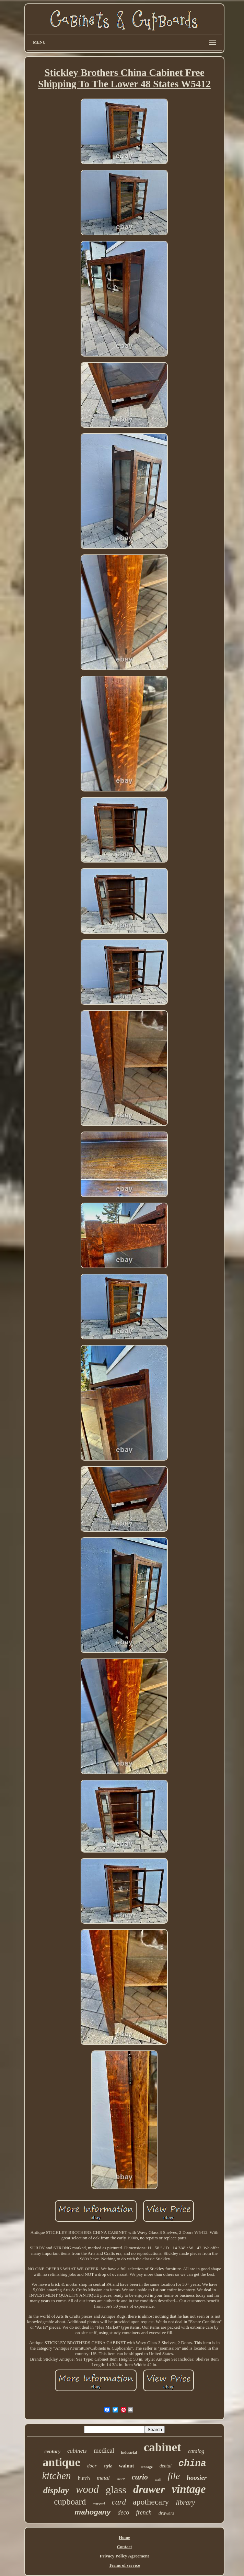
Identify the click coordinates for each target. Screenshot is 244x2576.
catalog (196, 2451)
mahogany (92, 2512)
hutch (84, 2478)
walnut (126, 2465)
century (52, 2451)
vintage (189, 2489)
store (121, 2478)
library (185, 2502)
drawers (166, 2513)
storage (147, 2467)
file (173, 2476)
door (92, 2466)
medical (104, 2450)
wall (158, 2480)
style (108, 2465)
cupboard (70, 2501)
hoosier (197, 2477)
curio (139, 2477)
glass (116, 2489)
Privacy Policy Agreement (124, 2555)
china (192, 2464)
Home (124, 2537)
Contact (124, 2546)
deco (123, 2512)
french (143, 2512)
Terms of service (124, 2565)
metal (103, 2478)
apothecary (151, 2501)
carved (99, 2503)
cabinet (162, 2447)
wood (87, 2489)
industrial (129, 2452)
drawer (149, 2489)
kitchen (56, 2475)
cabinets (77, 2451)
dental (166, 2465)
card (119, 2502)
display (56, 2490)
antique (61, 2462)
